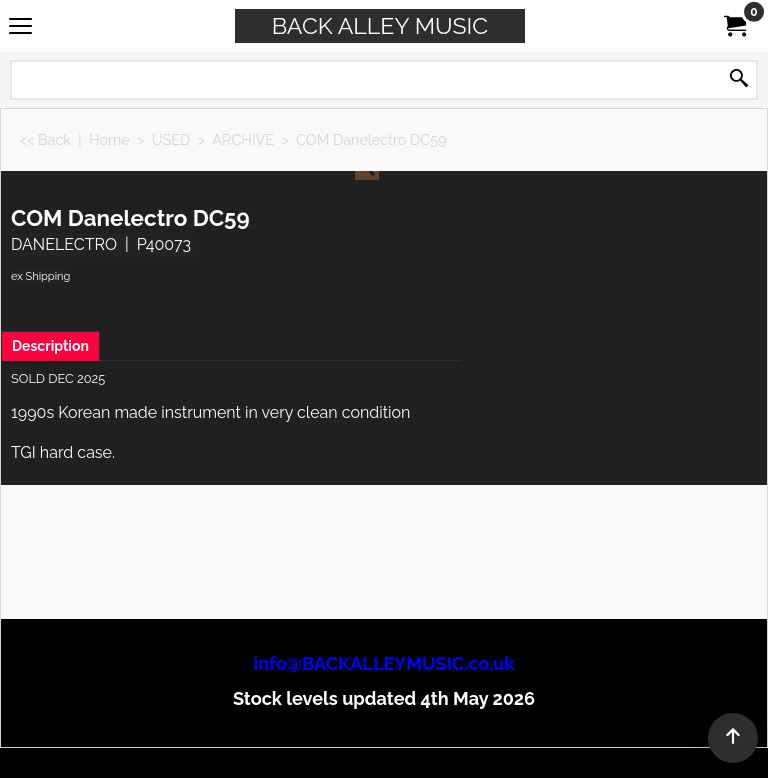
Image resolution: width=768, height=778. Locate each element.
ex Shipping (40, 276)
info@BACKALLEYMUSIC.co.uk (384, 663)
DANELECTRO (64, 244)
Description (50, 346)
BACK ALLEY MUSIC (380, 25)
